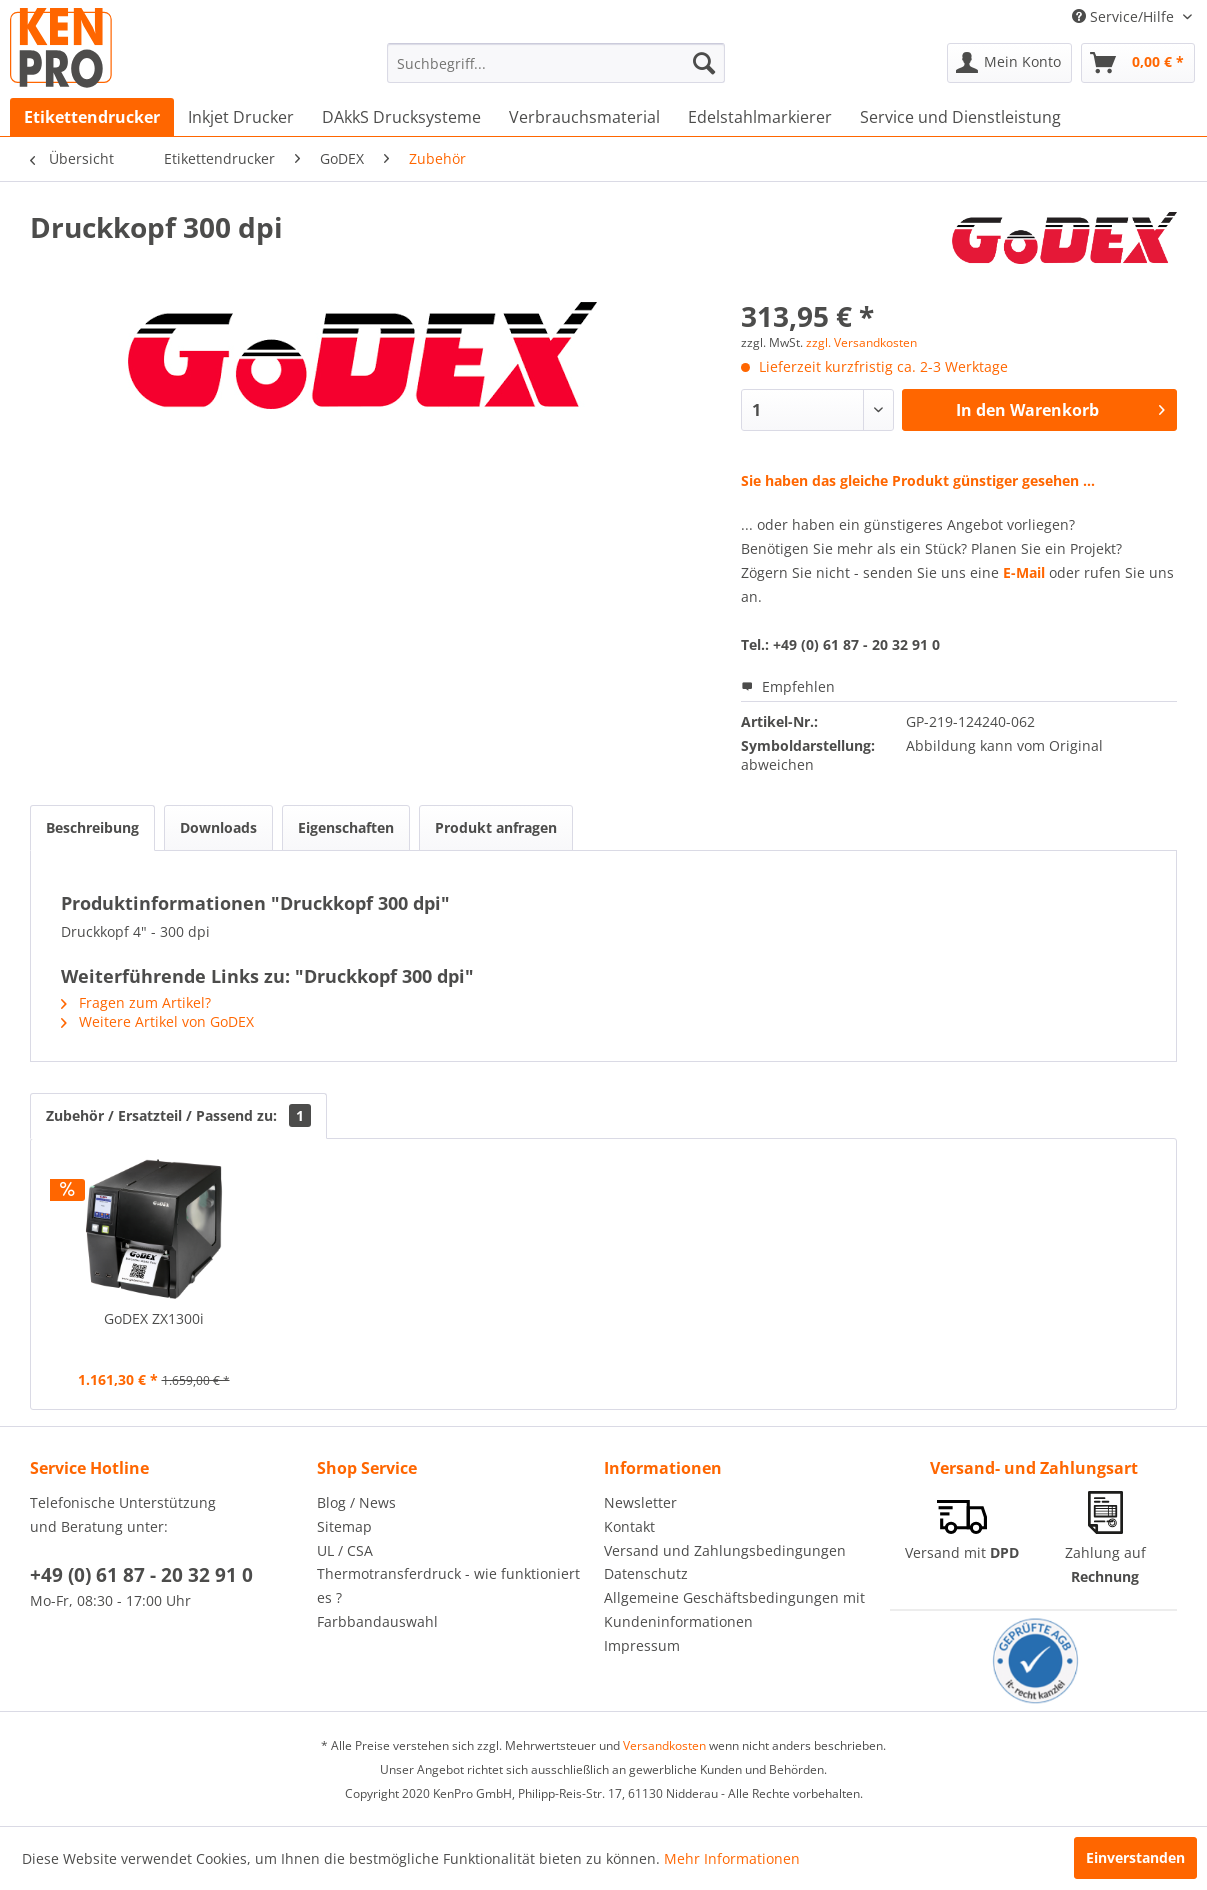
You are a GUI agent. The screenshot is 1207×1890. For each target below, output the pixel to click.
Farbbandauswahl (377, 1621)
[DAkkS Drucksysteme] (401, 117)
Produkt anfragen (496, 827)
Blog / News (356, 1502)
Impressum (642, 1645)
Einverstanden (1135, 1857)
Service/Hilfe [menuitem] (1125, 16)
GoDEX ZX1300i (154, 1318)
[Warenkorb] (1138, 63)
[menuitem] (556, 63)
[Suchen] (704, 63)
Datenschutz (646, 1573)
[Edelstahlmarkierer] (760, 117)
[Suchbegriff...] (556, 63)
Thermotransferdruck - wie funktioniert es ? (448, 1585)
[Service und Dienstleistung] (960, 117)
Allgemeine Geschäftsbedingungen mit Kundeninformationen (734, 1609)
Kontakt (629, 1526)
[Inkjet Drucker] (241, 117)
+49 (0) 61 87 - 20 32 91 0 (141, 1575)
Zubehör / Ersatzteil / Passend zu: (178, 1115)
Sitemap (344, 1526)
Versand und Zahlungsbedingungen (725, 1550)
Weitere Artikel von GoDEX (157, 1021)
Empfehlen (788, 686)
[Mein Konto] (1009, 63)
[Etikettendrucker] (92, 117)
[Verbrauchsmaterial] (584, 117)
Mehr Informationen (732, 1858)
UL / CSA (345, 1550)
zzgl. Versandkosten (861, 342)
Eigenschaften (346, 827)
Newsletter (640, 1502)
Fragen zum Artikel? (136, 1002)
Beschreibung (92, 827)
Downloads (218, 827)
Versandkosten (664, 1745)
